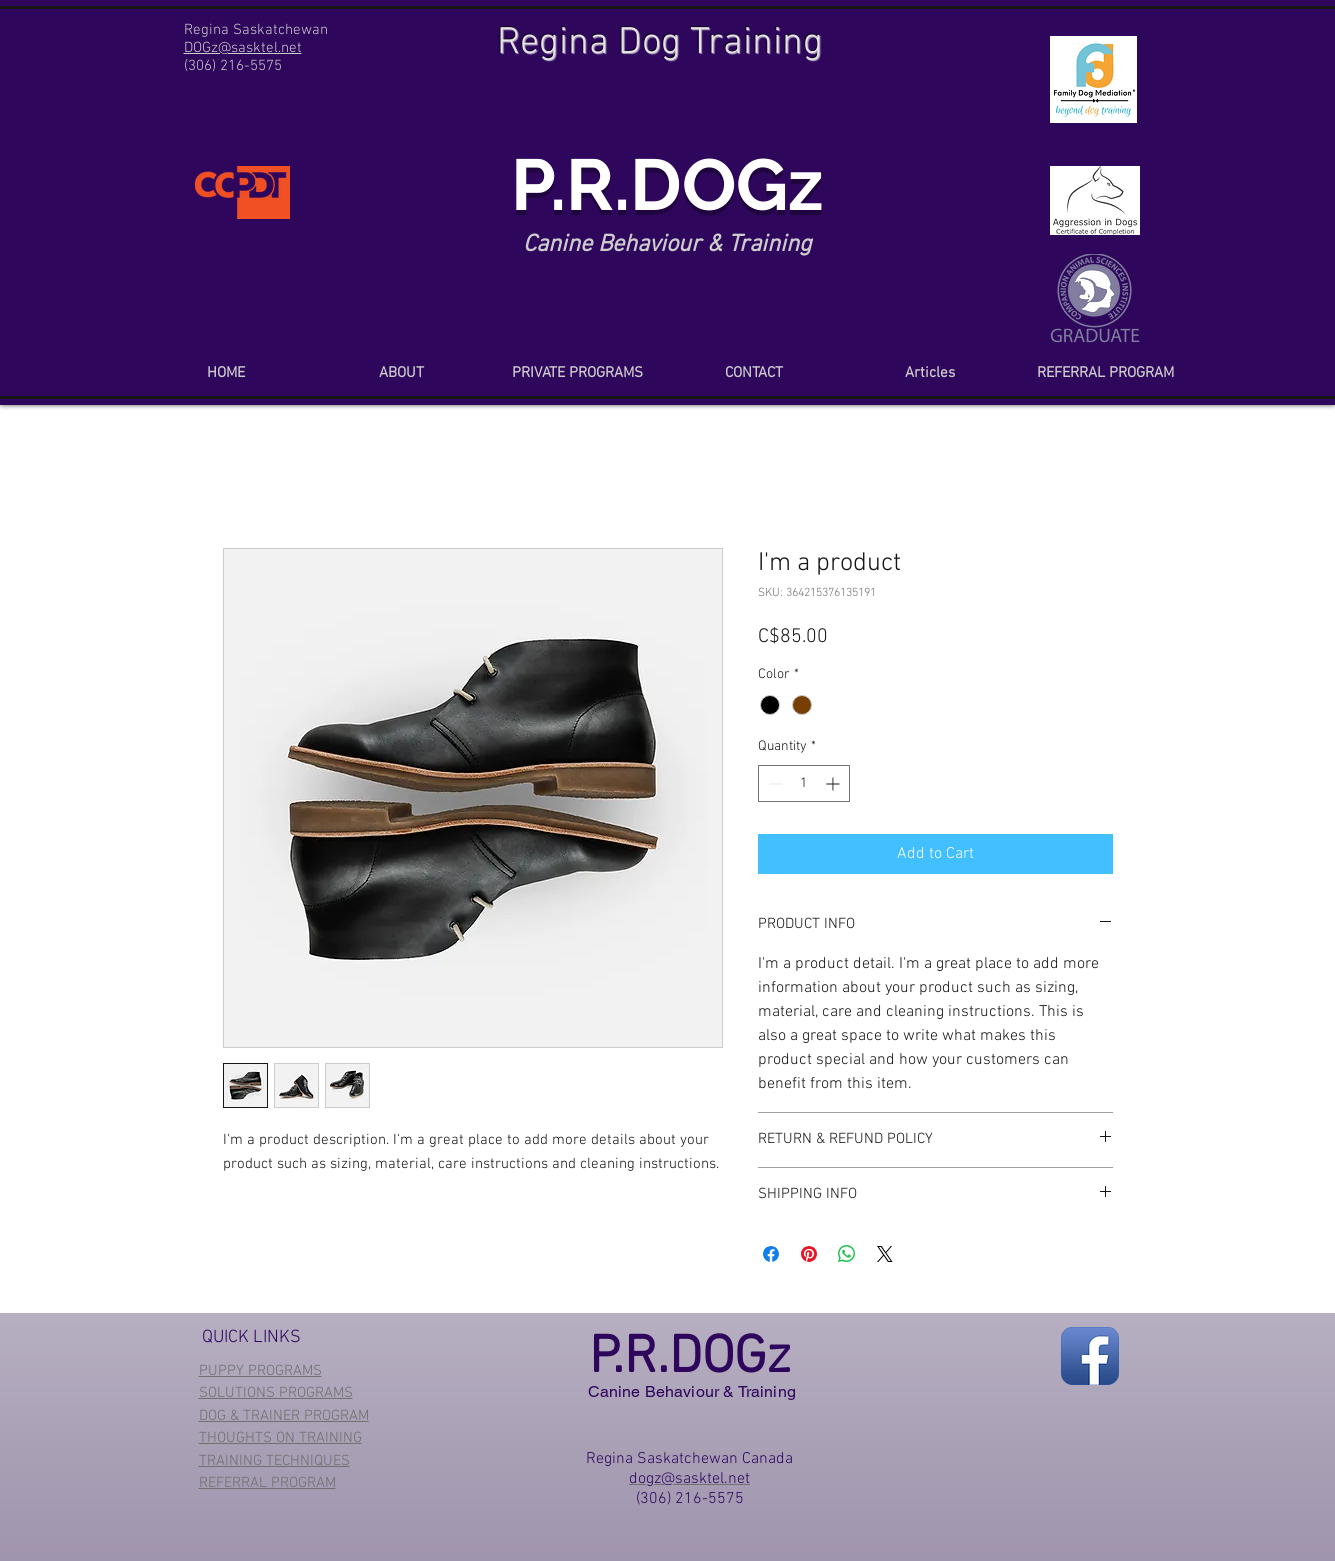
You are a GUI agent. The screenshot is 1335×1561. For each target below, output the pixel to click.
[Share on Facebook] (771, 1254)
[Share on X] (885, 1254)
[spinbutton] (804, 783)
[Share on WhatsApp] (847, 1254)
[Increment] (834, 783)
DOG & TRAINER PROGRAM (284, 1416)
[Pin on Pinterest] (809, 1254)
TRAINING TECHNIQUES (274, 1461)
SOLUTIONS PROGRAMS (276, 1393)
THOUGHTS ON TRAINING (280, 1438)
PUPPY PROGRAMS (260, 1371)
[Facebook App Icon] (1090, 1356)
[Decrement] (773, 783)
